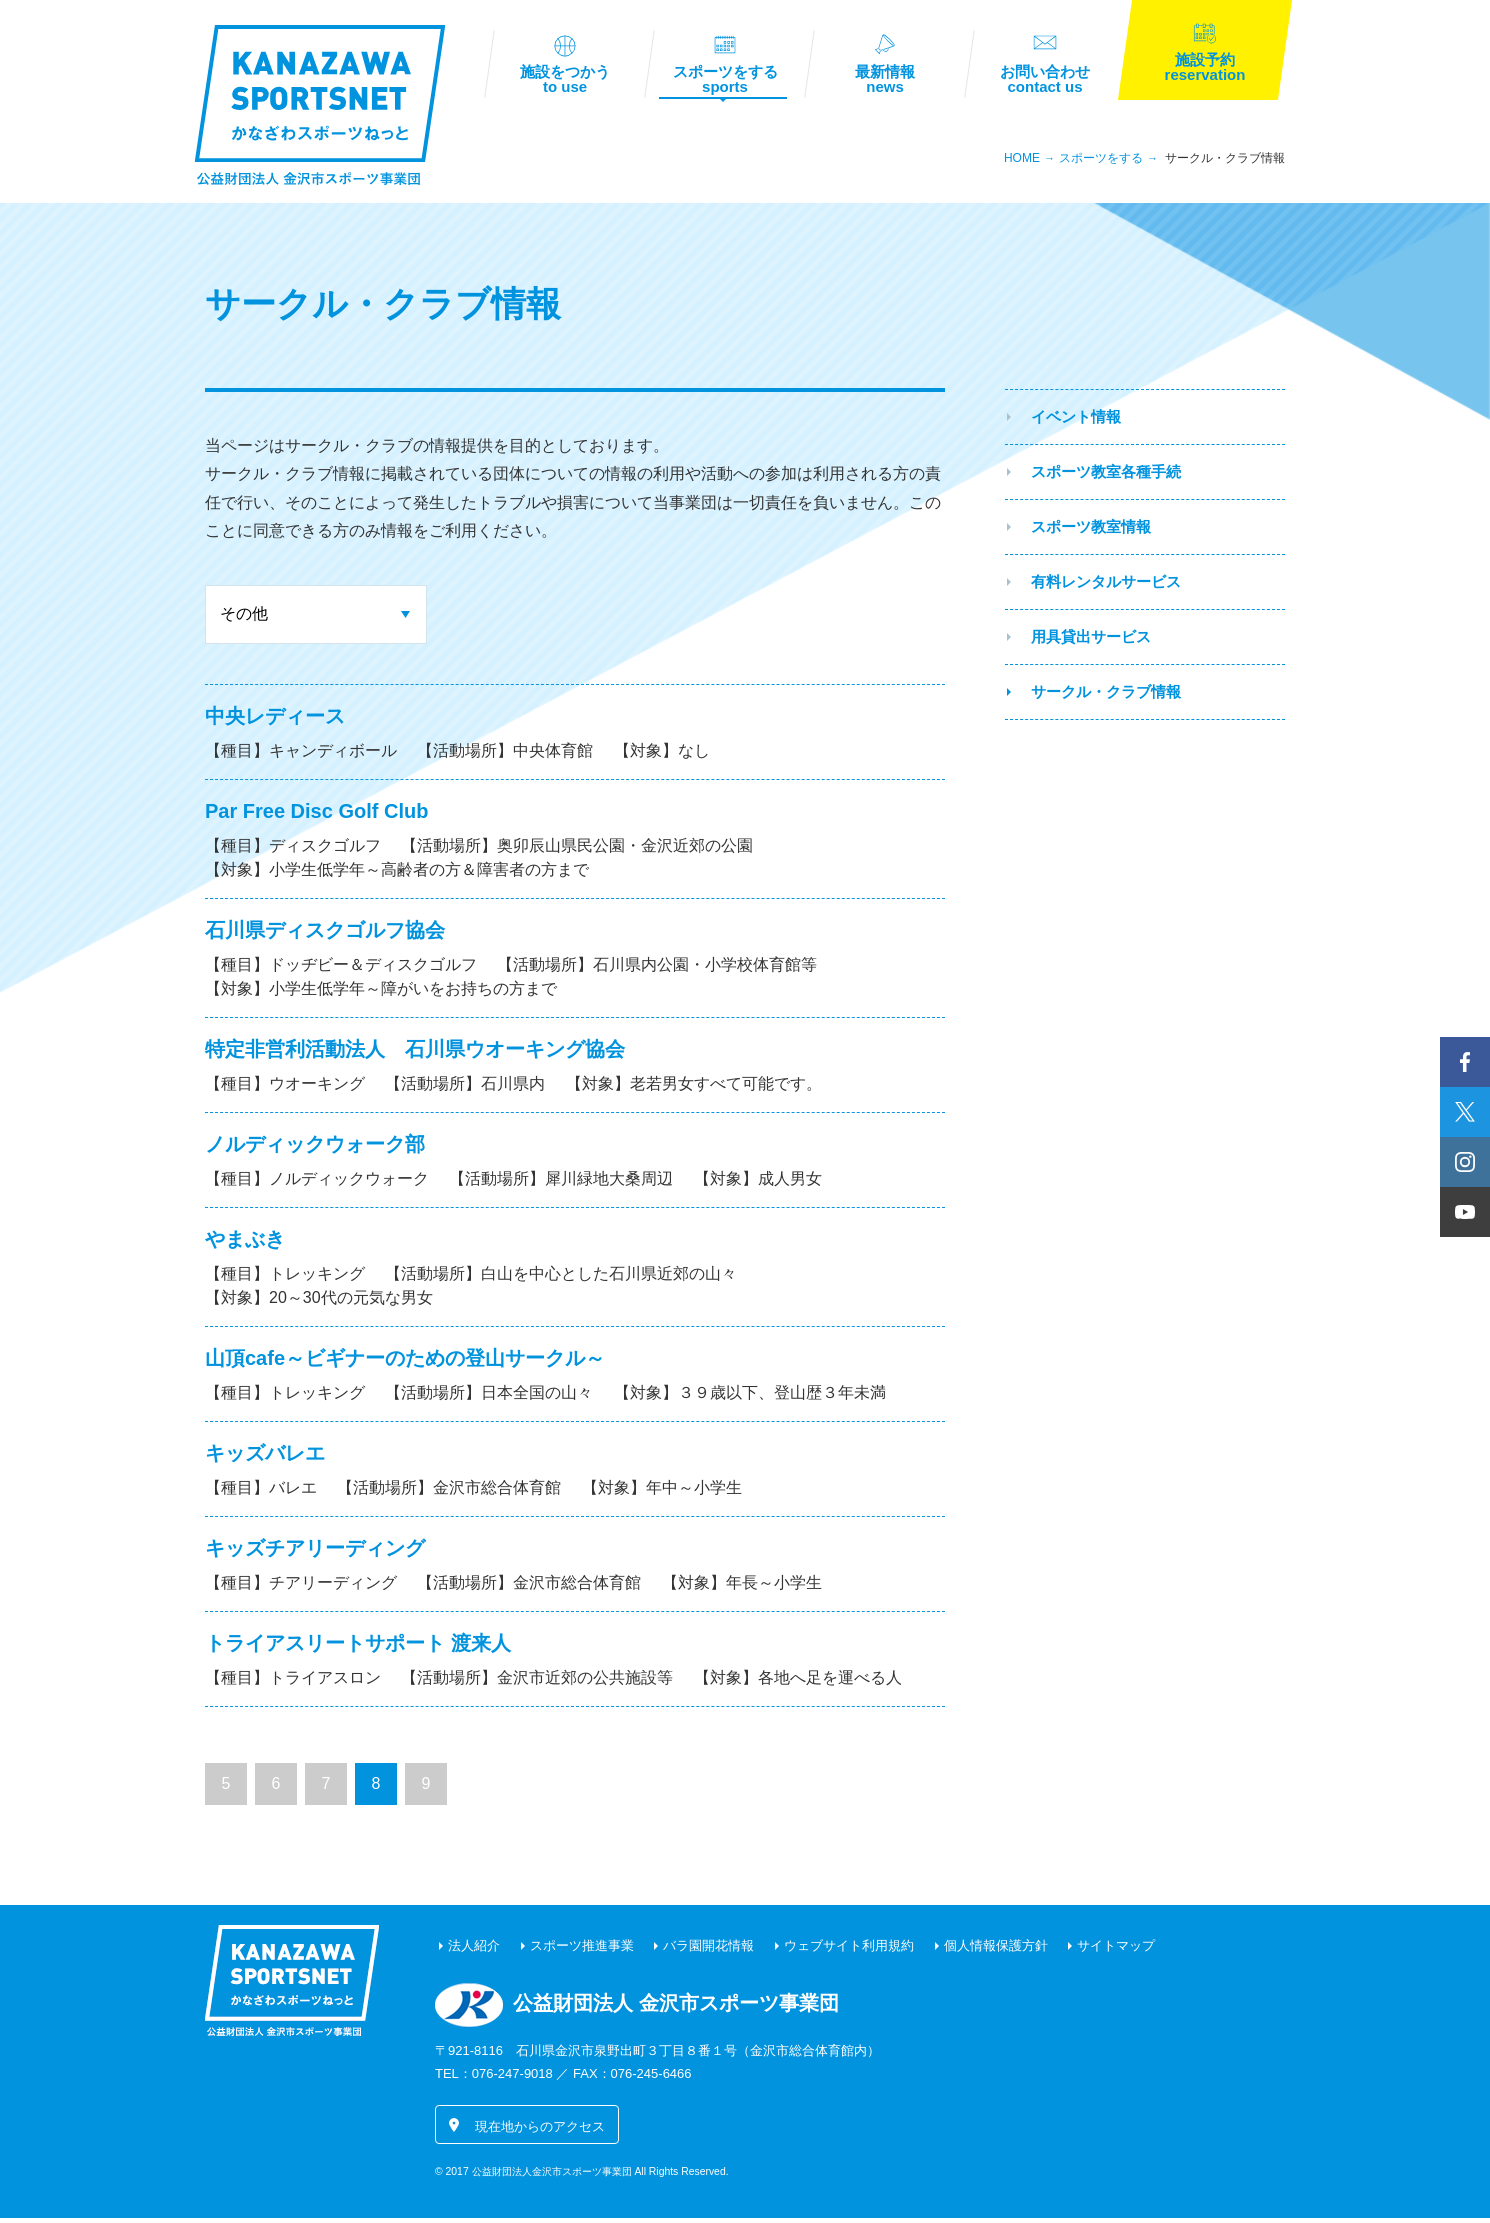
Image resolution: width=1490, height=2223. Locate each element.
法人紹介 (474, 1950)
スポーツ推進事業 (582, 1950)
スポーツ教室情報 (1091, 531)
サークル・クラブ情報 (1225, 163)
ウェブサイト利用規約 (849, 1950)
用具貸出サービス (1091, 641)
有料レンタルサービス (1106, 586)
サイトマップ (1116, 1950)
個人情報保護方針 (996, 1950)
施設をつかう (565, 81)
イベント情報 (1076, 421)
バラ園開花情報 (708, 1950)
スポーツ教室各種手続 (1106, 476)
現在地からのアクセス (540, 2131)
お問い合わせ (1045, 81)
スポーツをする (725, 81)
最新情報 (885, 81)
